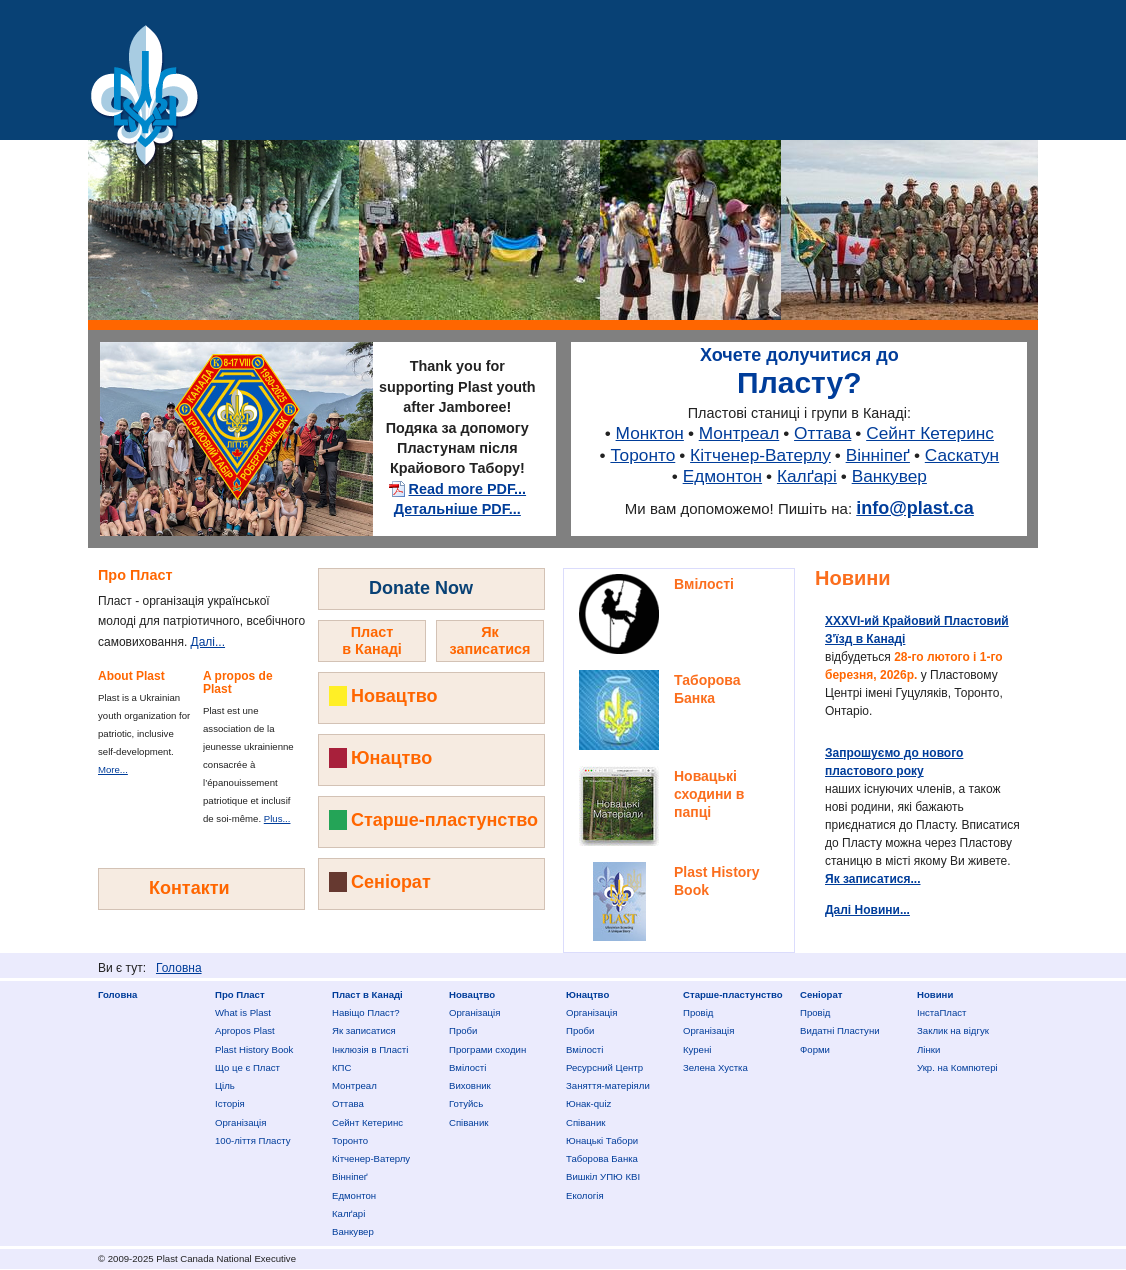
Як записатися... (873, 879)
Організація (240, 1122)
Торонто (642, 455)
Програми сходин (487, 1049)
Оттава (822, 433)
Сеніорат (391, 882)
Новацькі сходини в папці (709, 794)
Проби (463, 1030)
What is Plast (243, 1012)
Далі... (208, 642)
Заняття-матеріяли (608, 1085)
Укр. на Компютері (957, 1067)
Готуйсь (466, 1103)
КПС (341, 1067)
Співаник (468, 1122)
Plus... (277, 818)
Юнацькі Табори (602, 1140)
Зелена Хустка (715, 1067)
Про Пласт (240, 994)
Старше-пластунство (444, 820)
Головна (179, 968)
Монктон (650, 433)
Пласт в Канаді (367, 994)
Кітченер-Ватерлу (760, 455)
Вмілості (704, 584)
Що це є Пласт (247, 1067)
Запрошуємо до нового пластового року (894, 762)
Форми (815, 1049)
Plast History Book (254, 1049)
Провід (698, 1012)
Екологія (585, 1195)
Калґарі (807, 476)
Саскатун (962, 455)
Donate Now (421, 588)
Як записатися (364, 1030)
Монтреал (739, 433)
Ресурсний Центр (604, 1067)
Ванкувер (889, 476)
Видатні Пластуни (840, 1030)
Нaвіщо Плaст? (366, 1012)
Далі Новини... (867, 910)
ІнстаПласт (941, 1012)
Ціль (225, 1085)
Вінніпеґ (878, 455)
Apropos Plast (245, 1030)
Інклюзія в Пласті (370, 1049)
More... (113, 769)
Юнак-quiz (588, 1103)
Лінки (928, 1049)
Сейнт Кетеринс (930, 433)
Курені (697, 1049)
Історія (230, 1103)
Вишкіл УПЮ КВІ (603, 1176)
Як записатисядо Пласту (490, 649)
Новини (853, 578)
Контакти (189, 888)
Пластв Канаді (372, 640)
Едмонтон (722, 476)
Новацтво (394, 696)
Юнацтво (391, 758)
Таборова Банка (602, 1158)
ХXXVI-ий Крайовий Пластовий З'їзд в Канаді (917, 630)
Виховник (470, 1085)
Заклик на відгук (953, 1030)
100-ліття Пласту (253, 1140)
